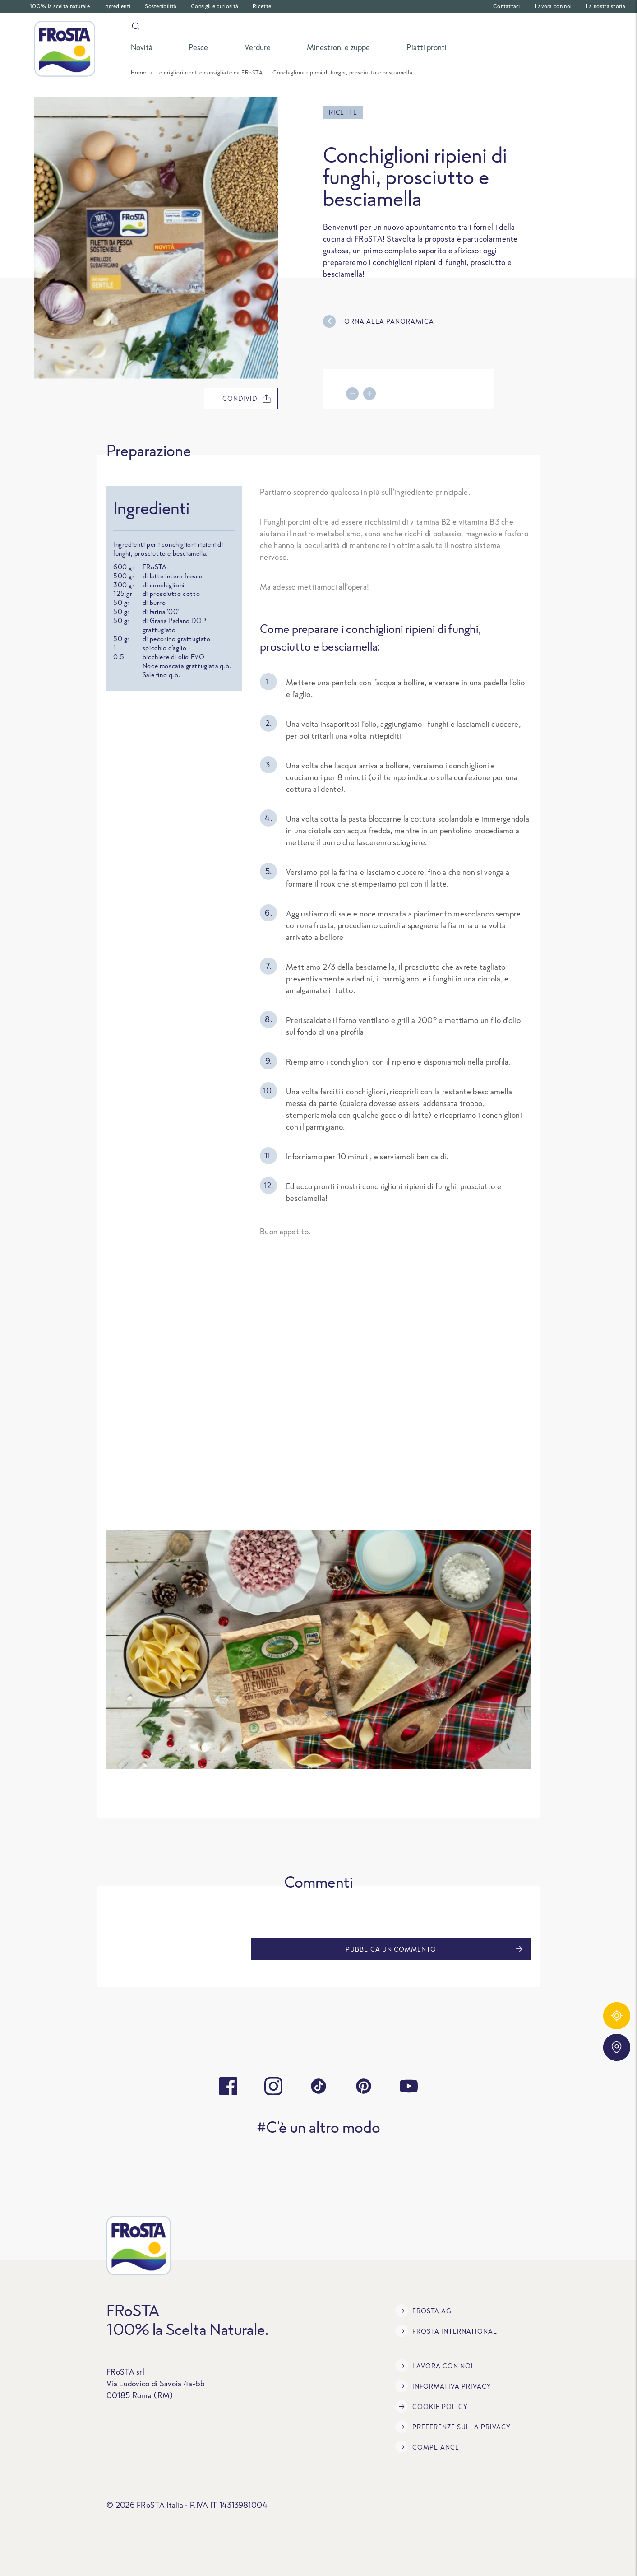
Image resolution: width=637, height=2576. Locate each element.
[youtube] (409, 2086)
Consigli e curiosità (214, 6)
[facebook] (228, 2086)
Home (138, 72)
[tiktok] (318, 2086)
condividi (246, 398)
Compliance (427, 2447)
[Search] (289, 27)
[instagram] (273, 2086)
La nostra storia (605, 6)
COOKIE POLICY (431, 2406)
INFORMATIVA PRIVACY (443, 2386)
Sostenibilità (160, 6)
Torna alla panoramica (378, 321)
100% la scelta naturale (60, 6)
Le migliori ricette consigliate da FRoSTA (209, 72)
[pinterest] (364, 2086)
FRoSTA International (446, 2331)
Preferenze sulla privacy (453, 2426)
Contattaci (507, 6)
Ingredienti (117, 6)
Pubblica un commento (435, 1949)
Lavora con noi (553, 6)
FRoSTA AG (423, 2310)
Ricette (262, 6)
